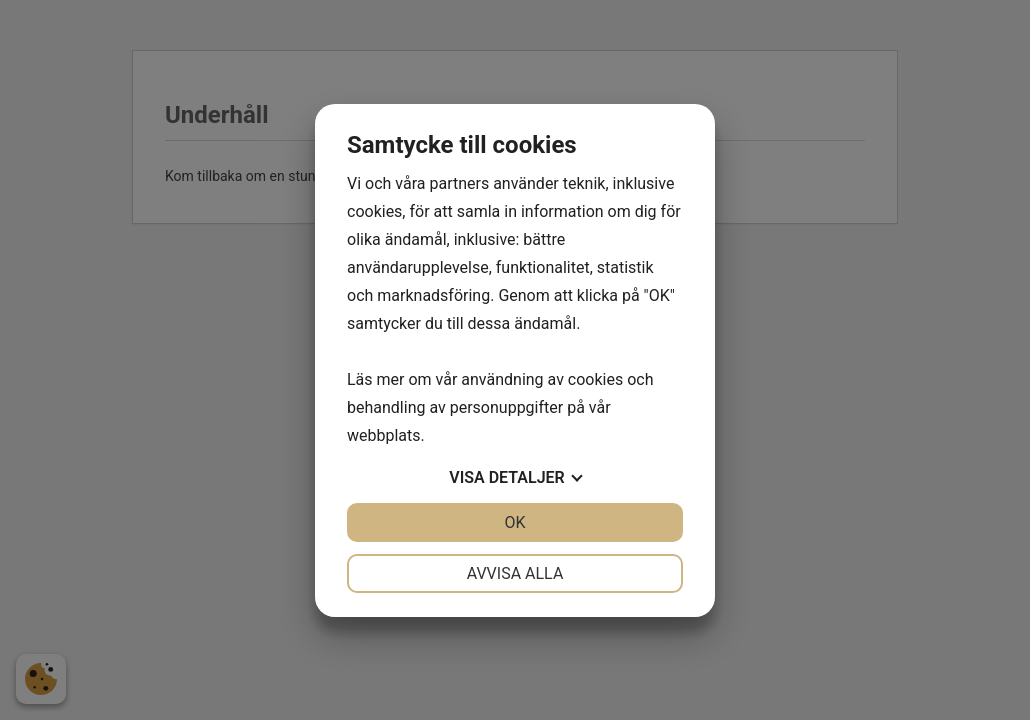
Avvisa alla (515, 573)
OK (514, 522)
